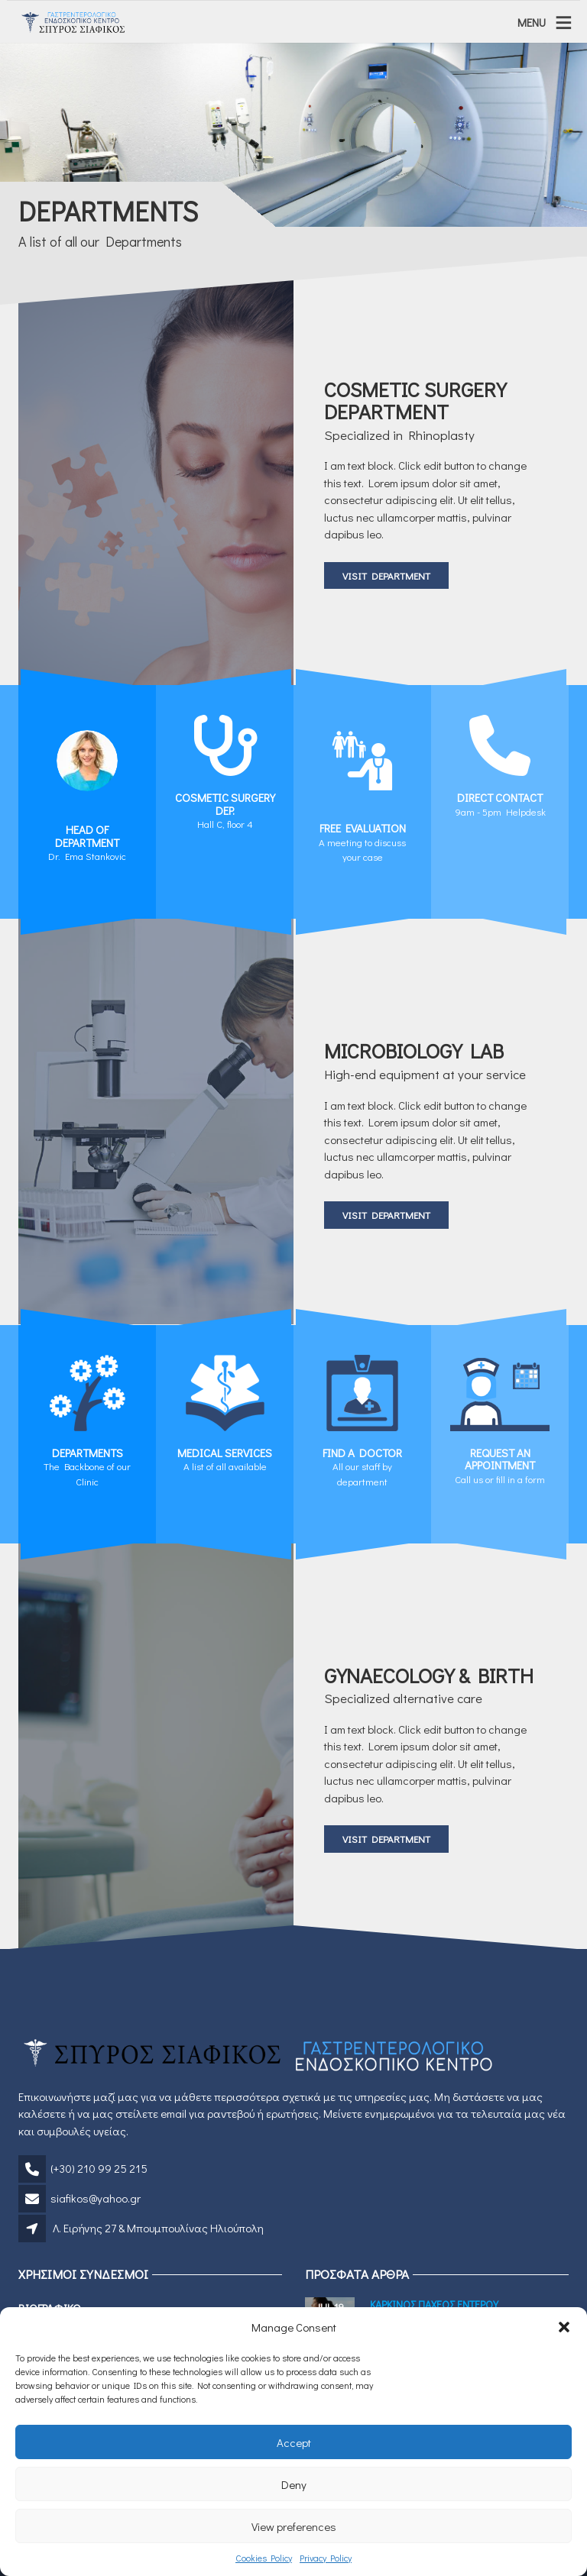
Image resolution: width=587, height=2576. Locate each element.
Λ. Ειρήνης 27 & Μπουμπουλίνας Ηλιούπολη (158, 2227)
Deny (293, 2484)
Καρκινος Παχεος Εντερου (434, 2304)
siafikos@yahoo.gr (95, 2198)
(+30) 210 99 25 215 (99, 2168)
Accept (294, 2442)
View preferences (293, 2526)
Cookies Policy (263, 2558)
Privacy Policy (326, 2558)
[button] (564, 2327)
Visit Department (386, 575)
